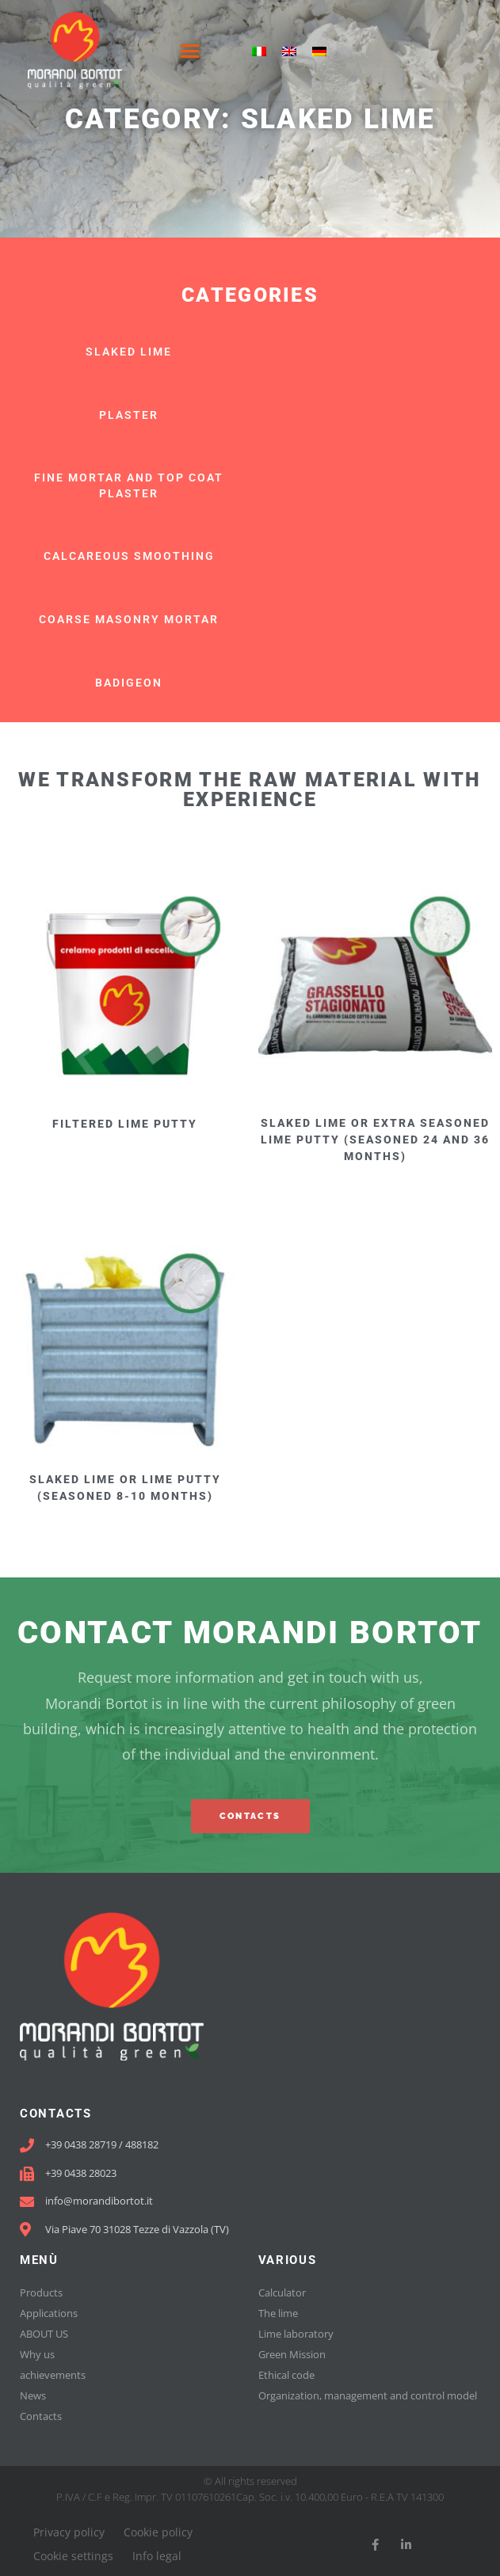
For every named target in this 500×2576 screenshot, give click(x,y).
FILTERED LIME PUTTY (124, 1123)
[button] (190, 50)
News (33, 2395)
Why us (37, 2354)
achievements (53, 2375)
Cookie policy (158, 2532)
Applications (49, 2313)
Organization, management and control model (367, 2395)
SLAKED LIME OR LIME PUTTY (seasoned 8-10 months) (125, 1487)
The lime (278, 2313)
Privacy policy (69, 2532)
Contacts (41, 2416)
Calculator (282, 2292)
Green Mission (292, 2354)
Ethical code (286, 2375)
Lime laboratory (296, 2334)
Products (41, 2292)
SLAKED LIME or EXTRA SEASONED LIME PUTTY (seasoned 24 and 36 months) (375, 1139)
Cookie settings (73, 2555)
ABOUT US (44, 2334)
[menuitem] (259, 50)
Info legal (156, 2555)
